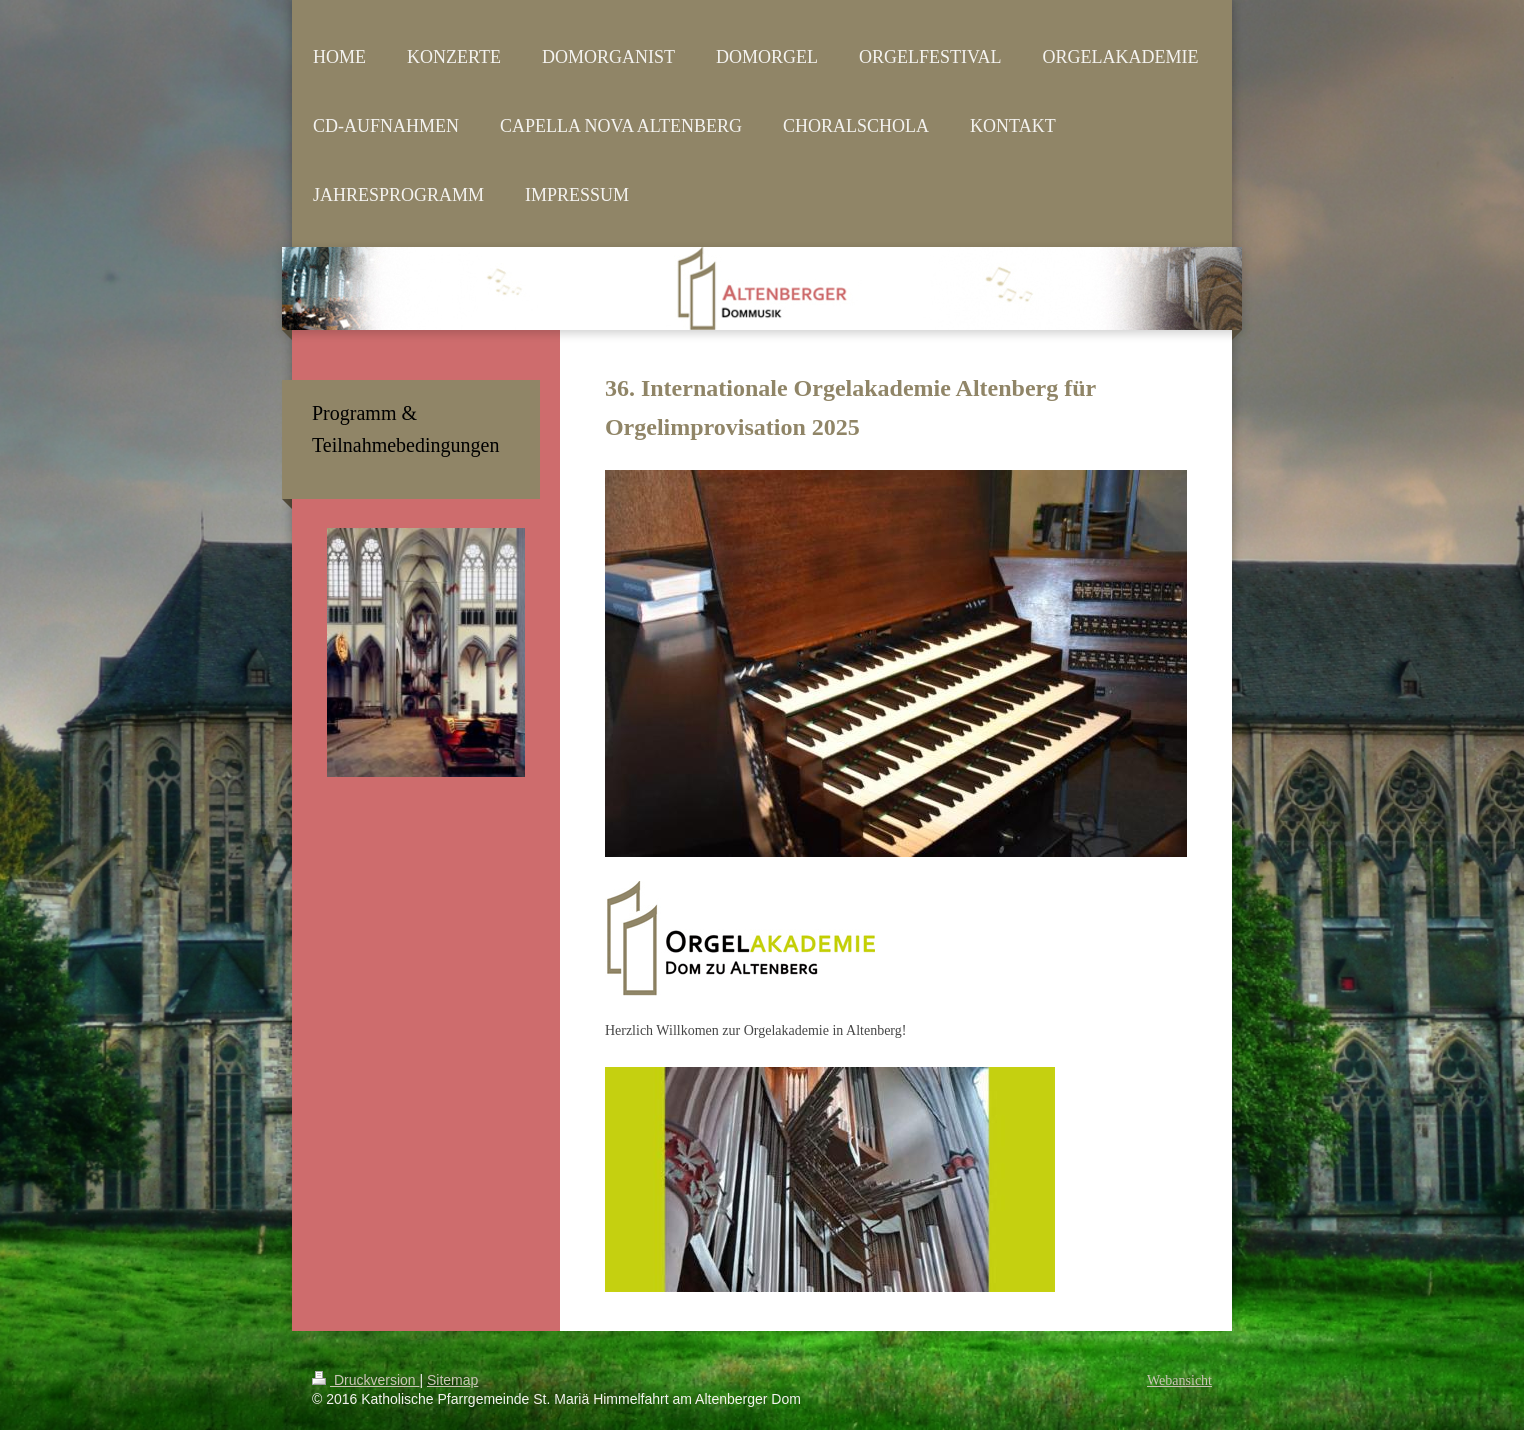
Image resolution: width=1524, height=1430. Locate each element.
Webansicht (1179, 1380)
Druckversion (365, 1380)
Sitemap (452, 1380)
